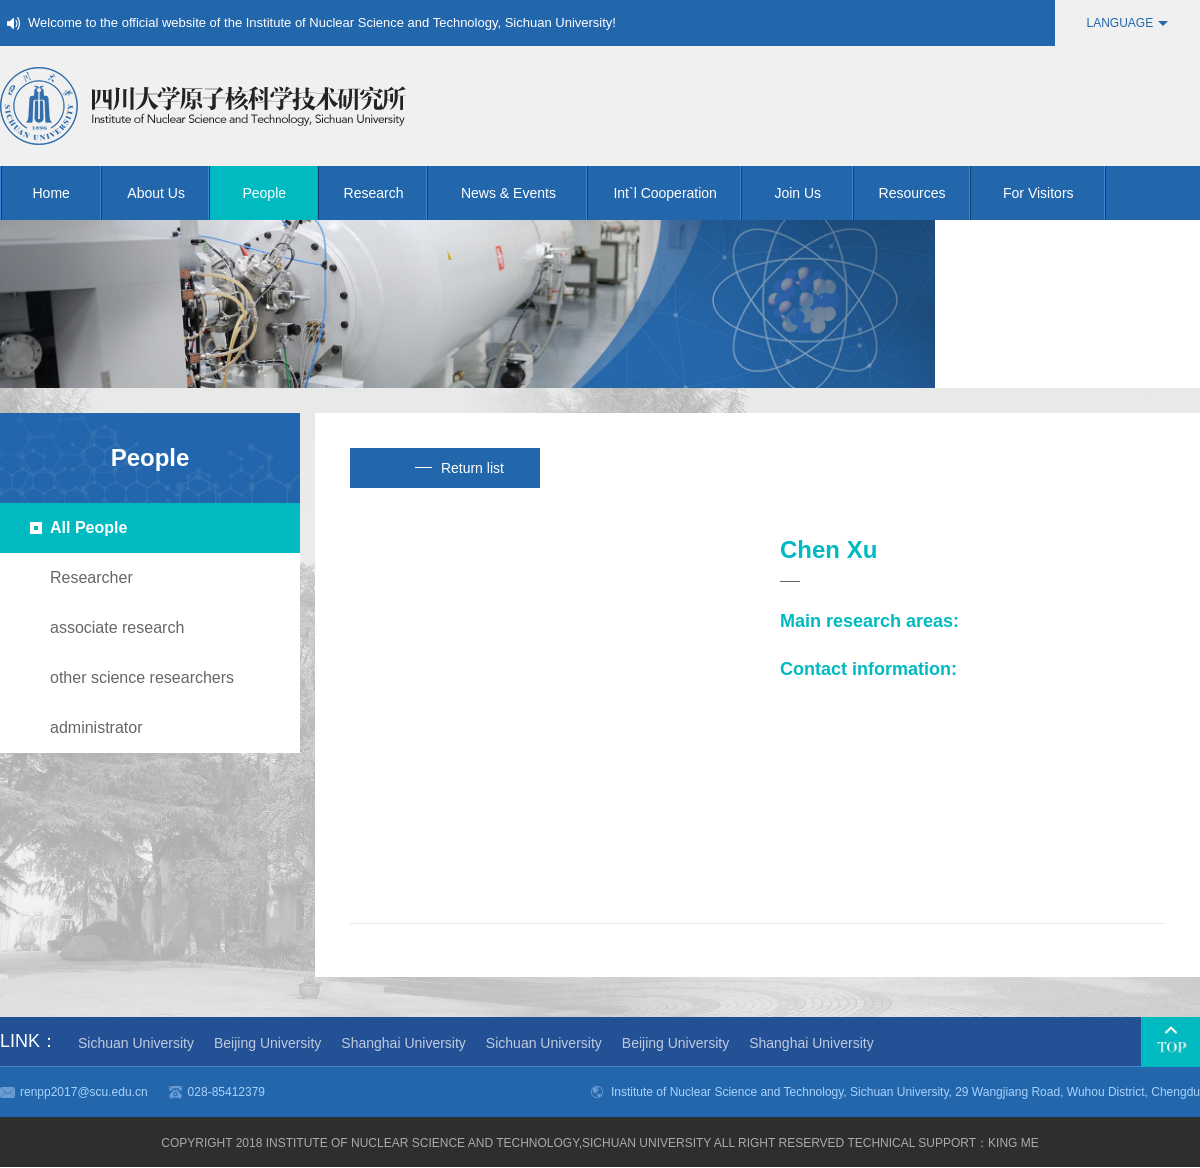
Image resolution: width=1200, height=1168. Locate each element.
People (280, 193)
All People (88, 527)
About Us (168, 193)
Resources (925, 193)
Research (386, 193)
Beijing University (267, 1043)
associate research (117, 627)
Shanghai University (403, 1043)
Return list (459, 468)
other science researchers (142, 677)
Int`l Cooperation (677, 193)
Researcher (91, 577)
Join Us (813, 193)
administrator (96, 727)
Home (68, 193)
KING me (1013, 1143)
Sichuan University (136, 1043)
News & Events (524, 193)
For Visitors (1054, 193)
